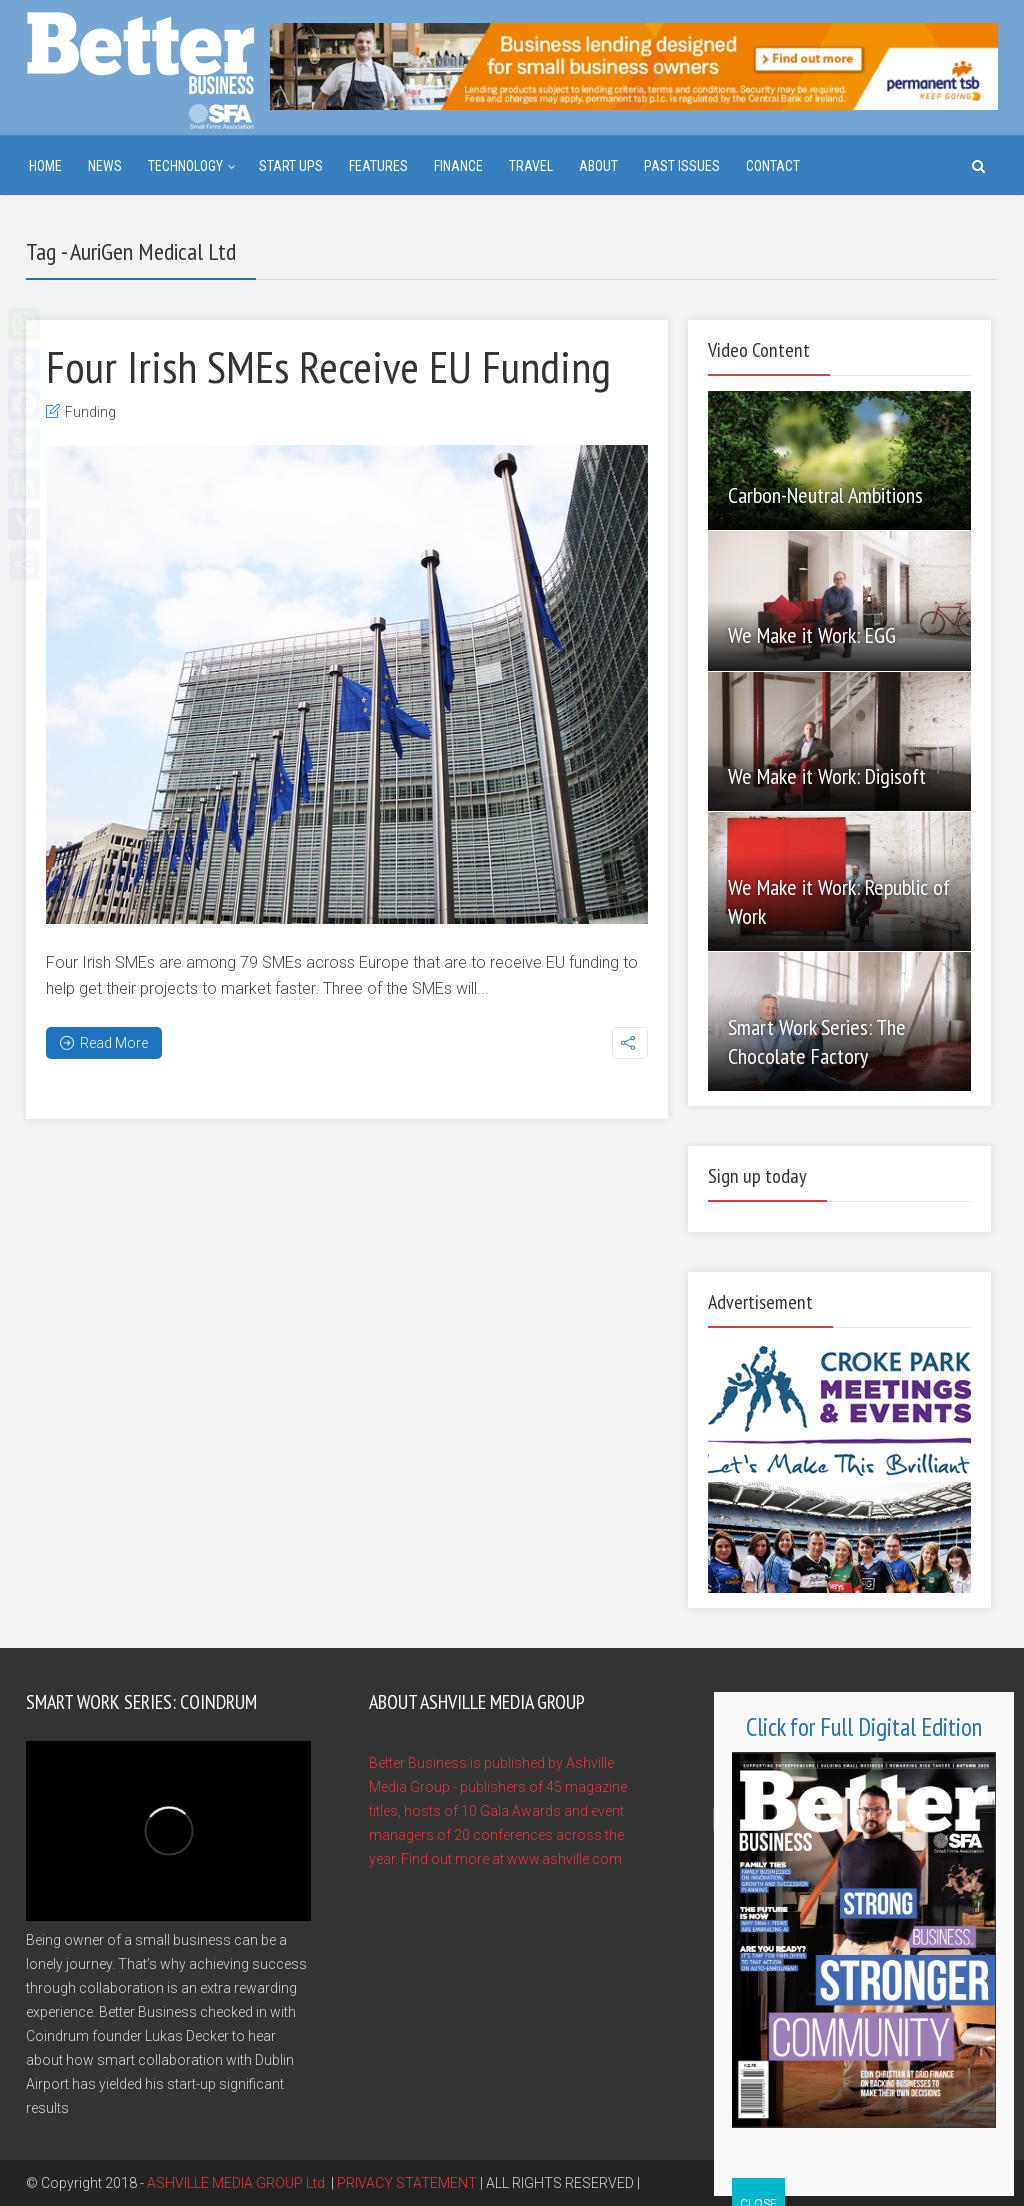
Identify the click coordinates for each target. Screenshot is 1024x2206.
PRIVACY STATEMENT (407, 2183)
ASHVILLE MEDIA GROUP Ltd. (237, 2183)
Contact (773, 166)
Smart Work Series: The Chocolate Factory (817, 1041)
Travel (531, 166)
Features (378, 166)
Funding (90, 412)
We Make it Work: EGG (812, 635)
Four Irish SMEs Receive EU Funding (328, 366)
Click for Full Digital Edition (864, 1727)
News (105, 166)
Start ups (291, 166)
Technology (185, 166)
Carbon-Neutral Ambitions (825, 495)
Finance (458, 166)
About (598, 166)
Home (45, 166)
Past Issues (682, 166)
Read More (104, 1043)
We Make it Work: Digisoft (827, 776)
